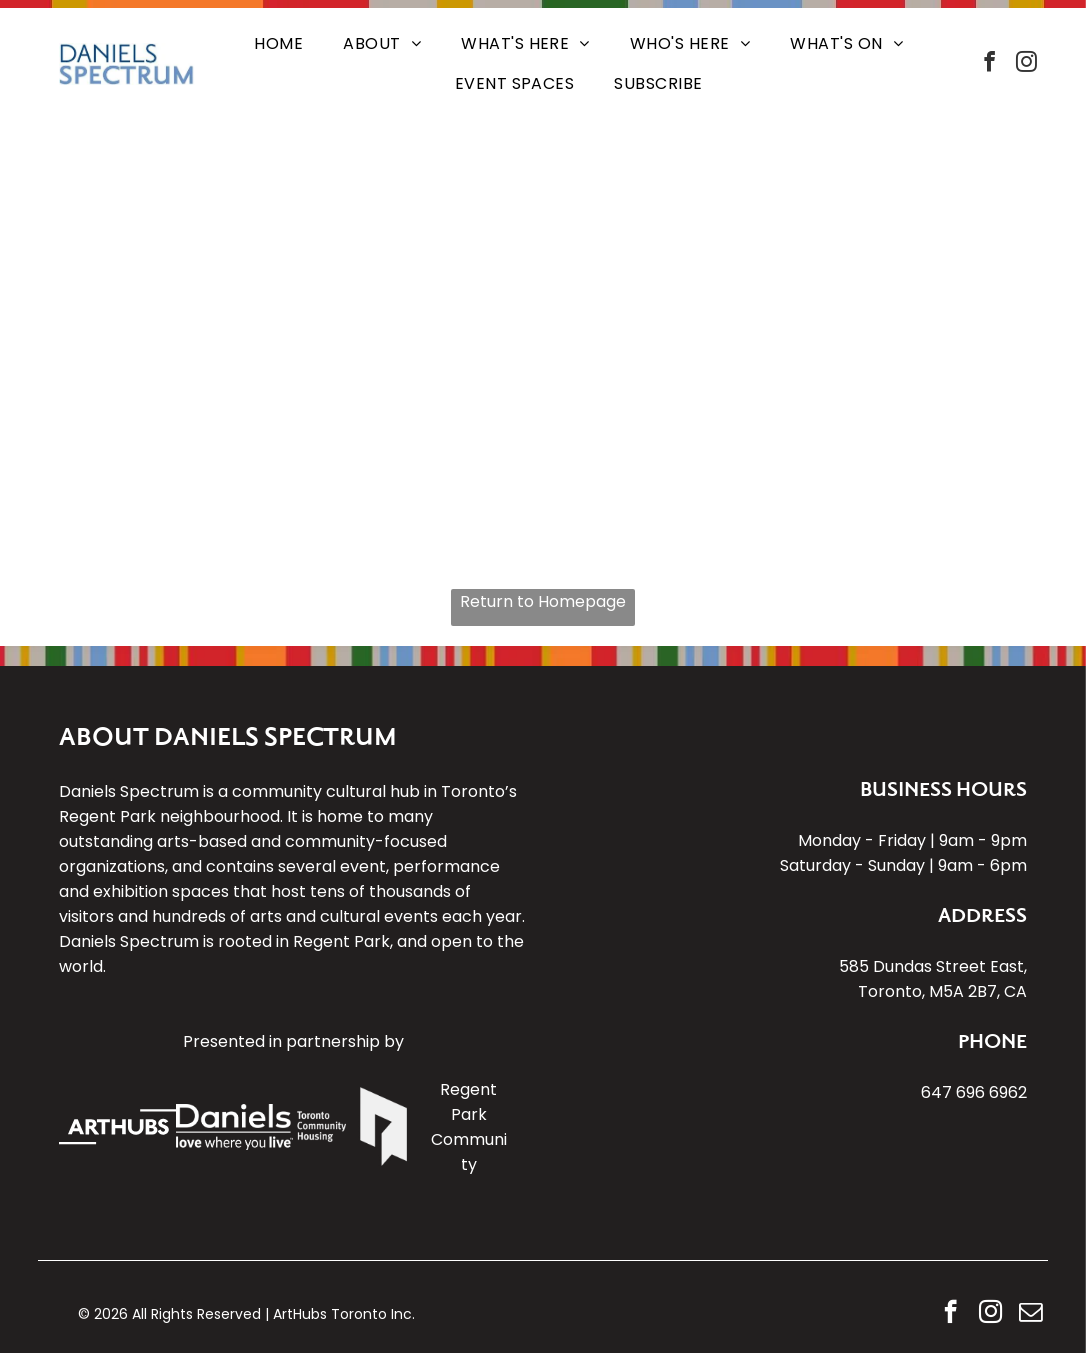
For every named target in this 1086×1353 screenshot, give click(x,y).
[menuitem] (278, 44)
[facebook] (990, 64)
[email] (1030, 1314)
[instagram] (1027, 64)
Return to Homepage (543, 601)
